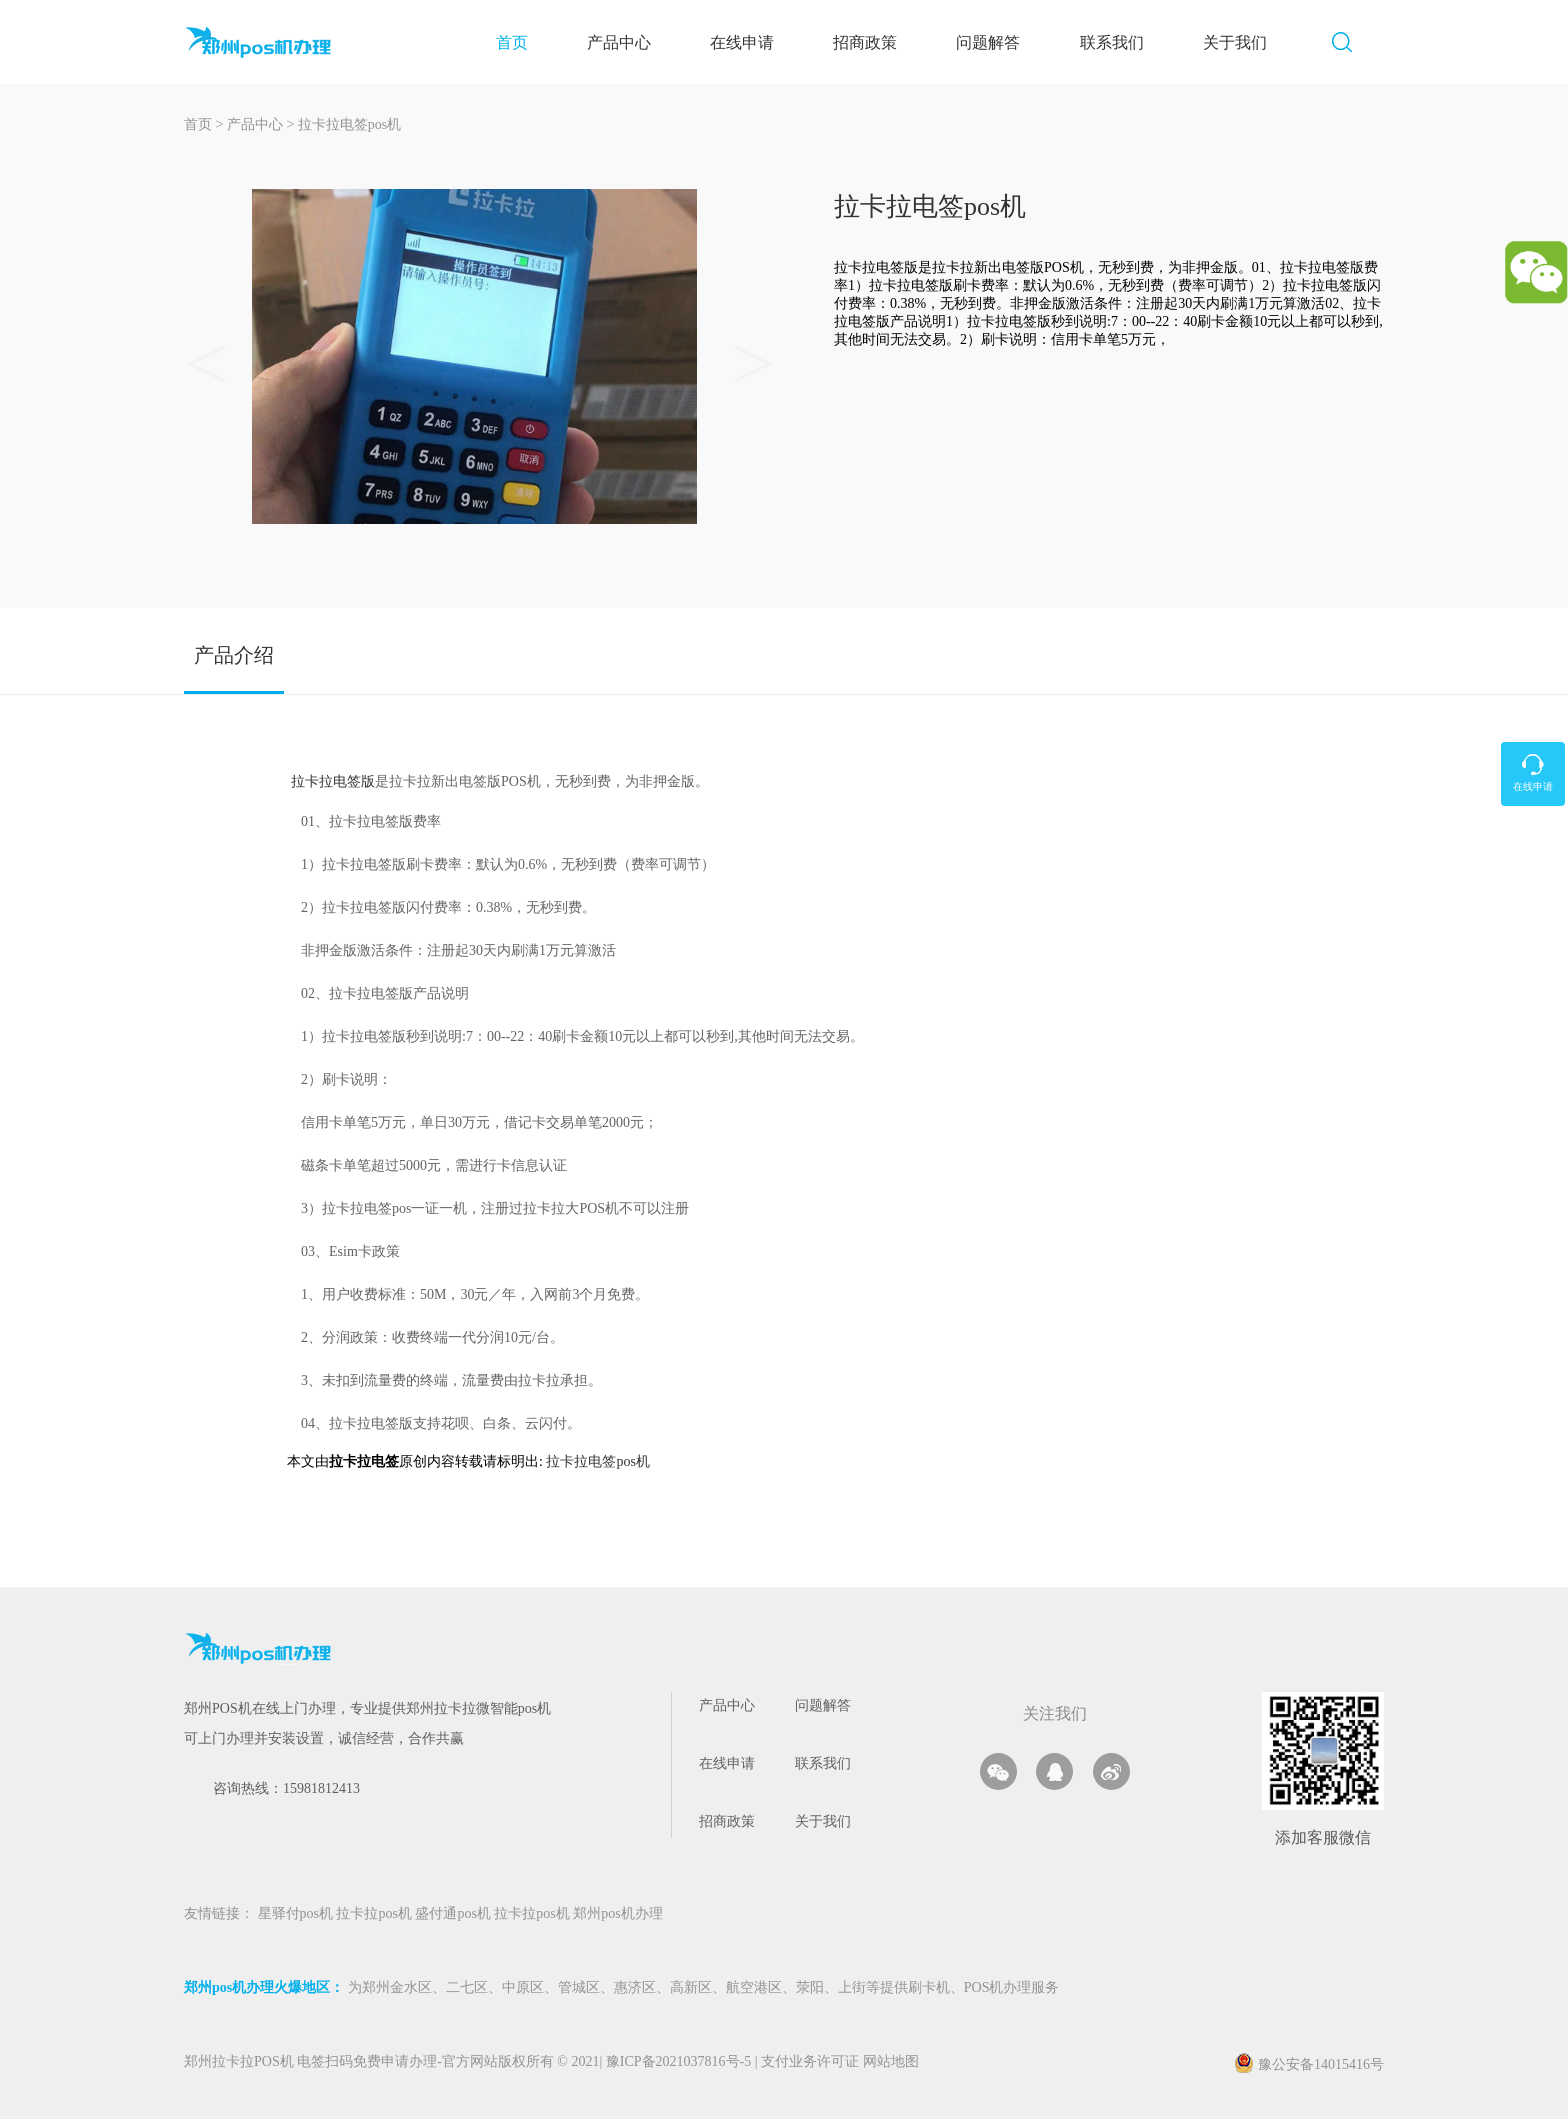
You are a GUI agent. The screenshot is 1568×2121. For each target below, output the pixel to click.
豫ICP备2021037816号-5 (680, 2065)
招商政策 (877, 42)
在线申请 (754, 42)
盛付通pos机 (454, 1917)
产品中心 (631, 42)
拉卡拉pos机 (375, 1917)
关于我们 (1247, 42)
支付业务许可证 (807, 2065)
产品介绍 (234, 658)
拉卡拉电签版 (333, 783)
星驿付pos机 (297, 1917)
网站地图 (891, 2065)
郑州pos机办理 (617, 1917)
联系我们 (1124, 42)
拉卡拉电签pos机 (349, 127)
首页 (524, 42)
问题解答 (1001, 42)
